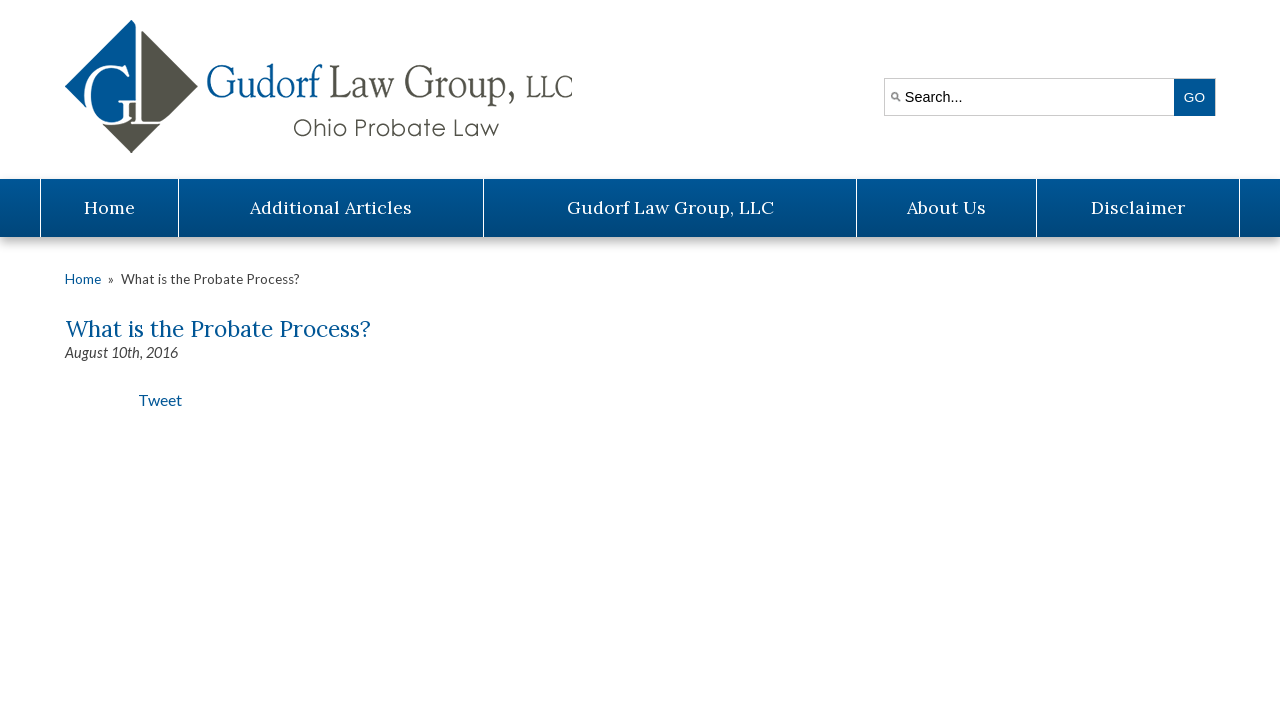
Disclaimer (1138, 207)
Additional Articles (331, 207)
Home (109, 207)
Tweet (160, 399)
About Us (946, 207)
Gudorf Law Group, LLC (670, 207)
